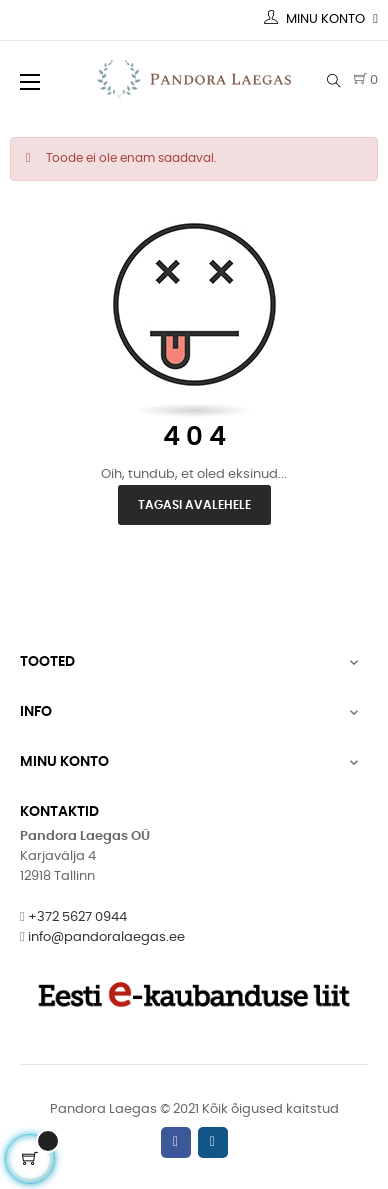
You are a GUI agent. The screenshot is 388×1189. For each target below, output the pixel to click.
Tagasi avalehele (194, 505)
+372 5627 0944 (77, 917)
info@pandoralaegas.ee (106, 937)
